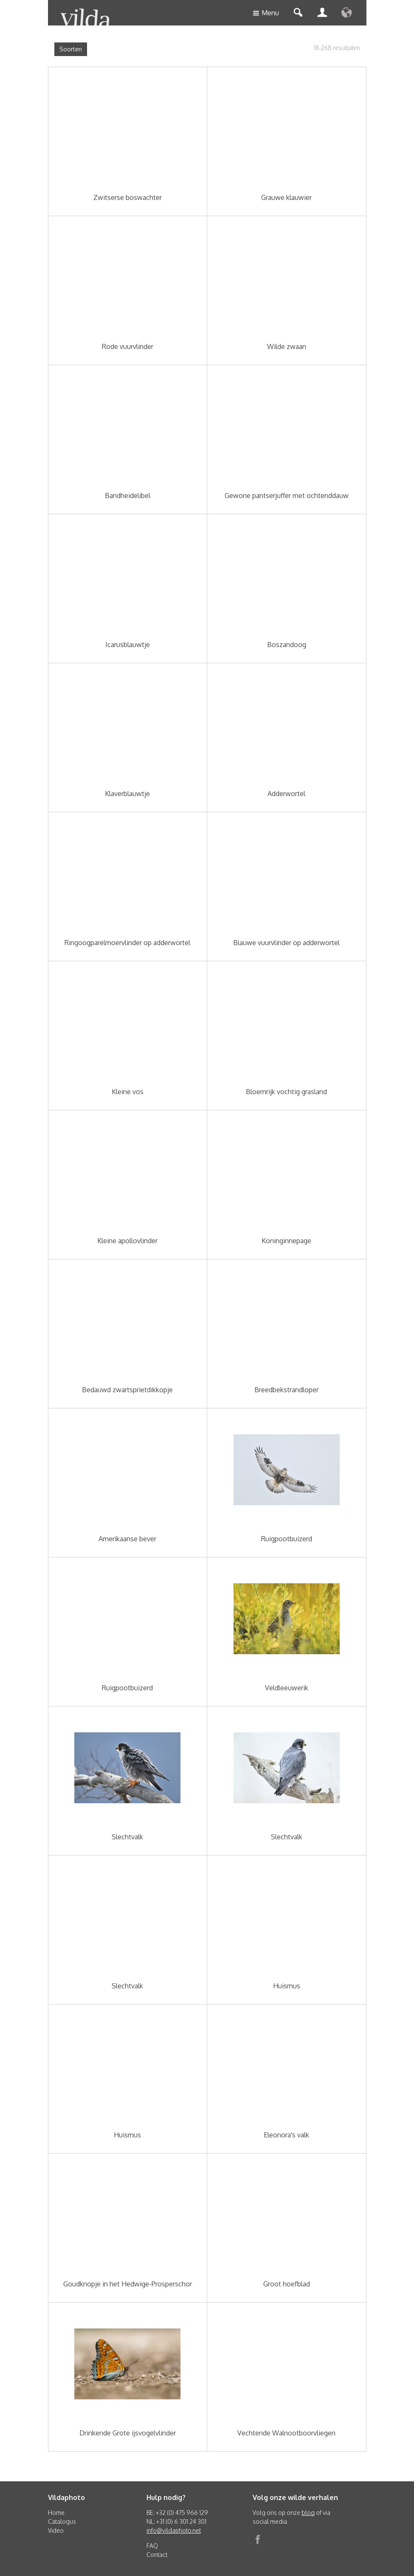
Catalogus (62, 2521)
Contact (156, 2554)
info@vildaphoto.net (173, 2530)
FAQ (152, 2545)
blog (308, 2512)
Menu (266, 13)
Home (56, 2512)
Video (56, 2530)
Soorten (70, 49)
